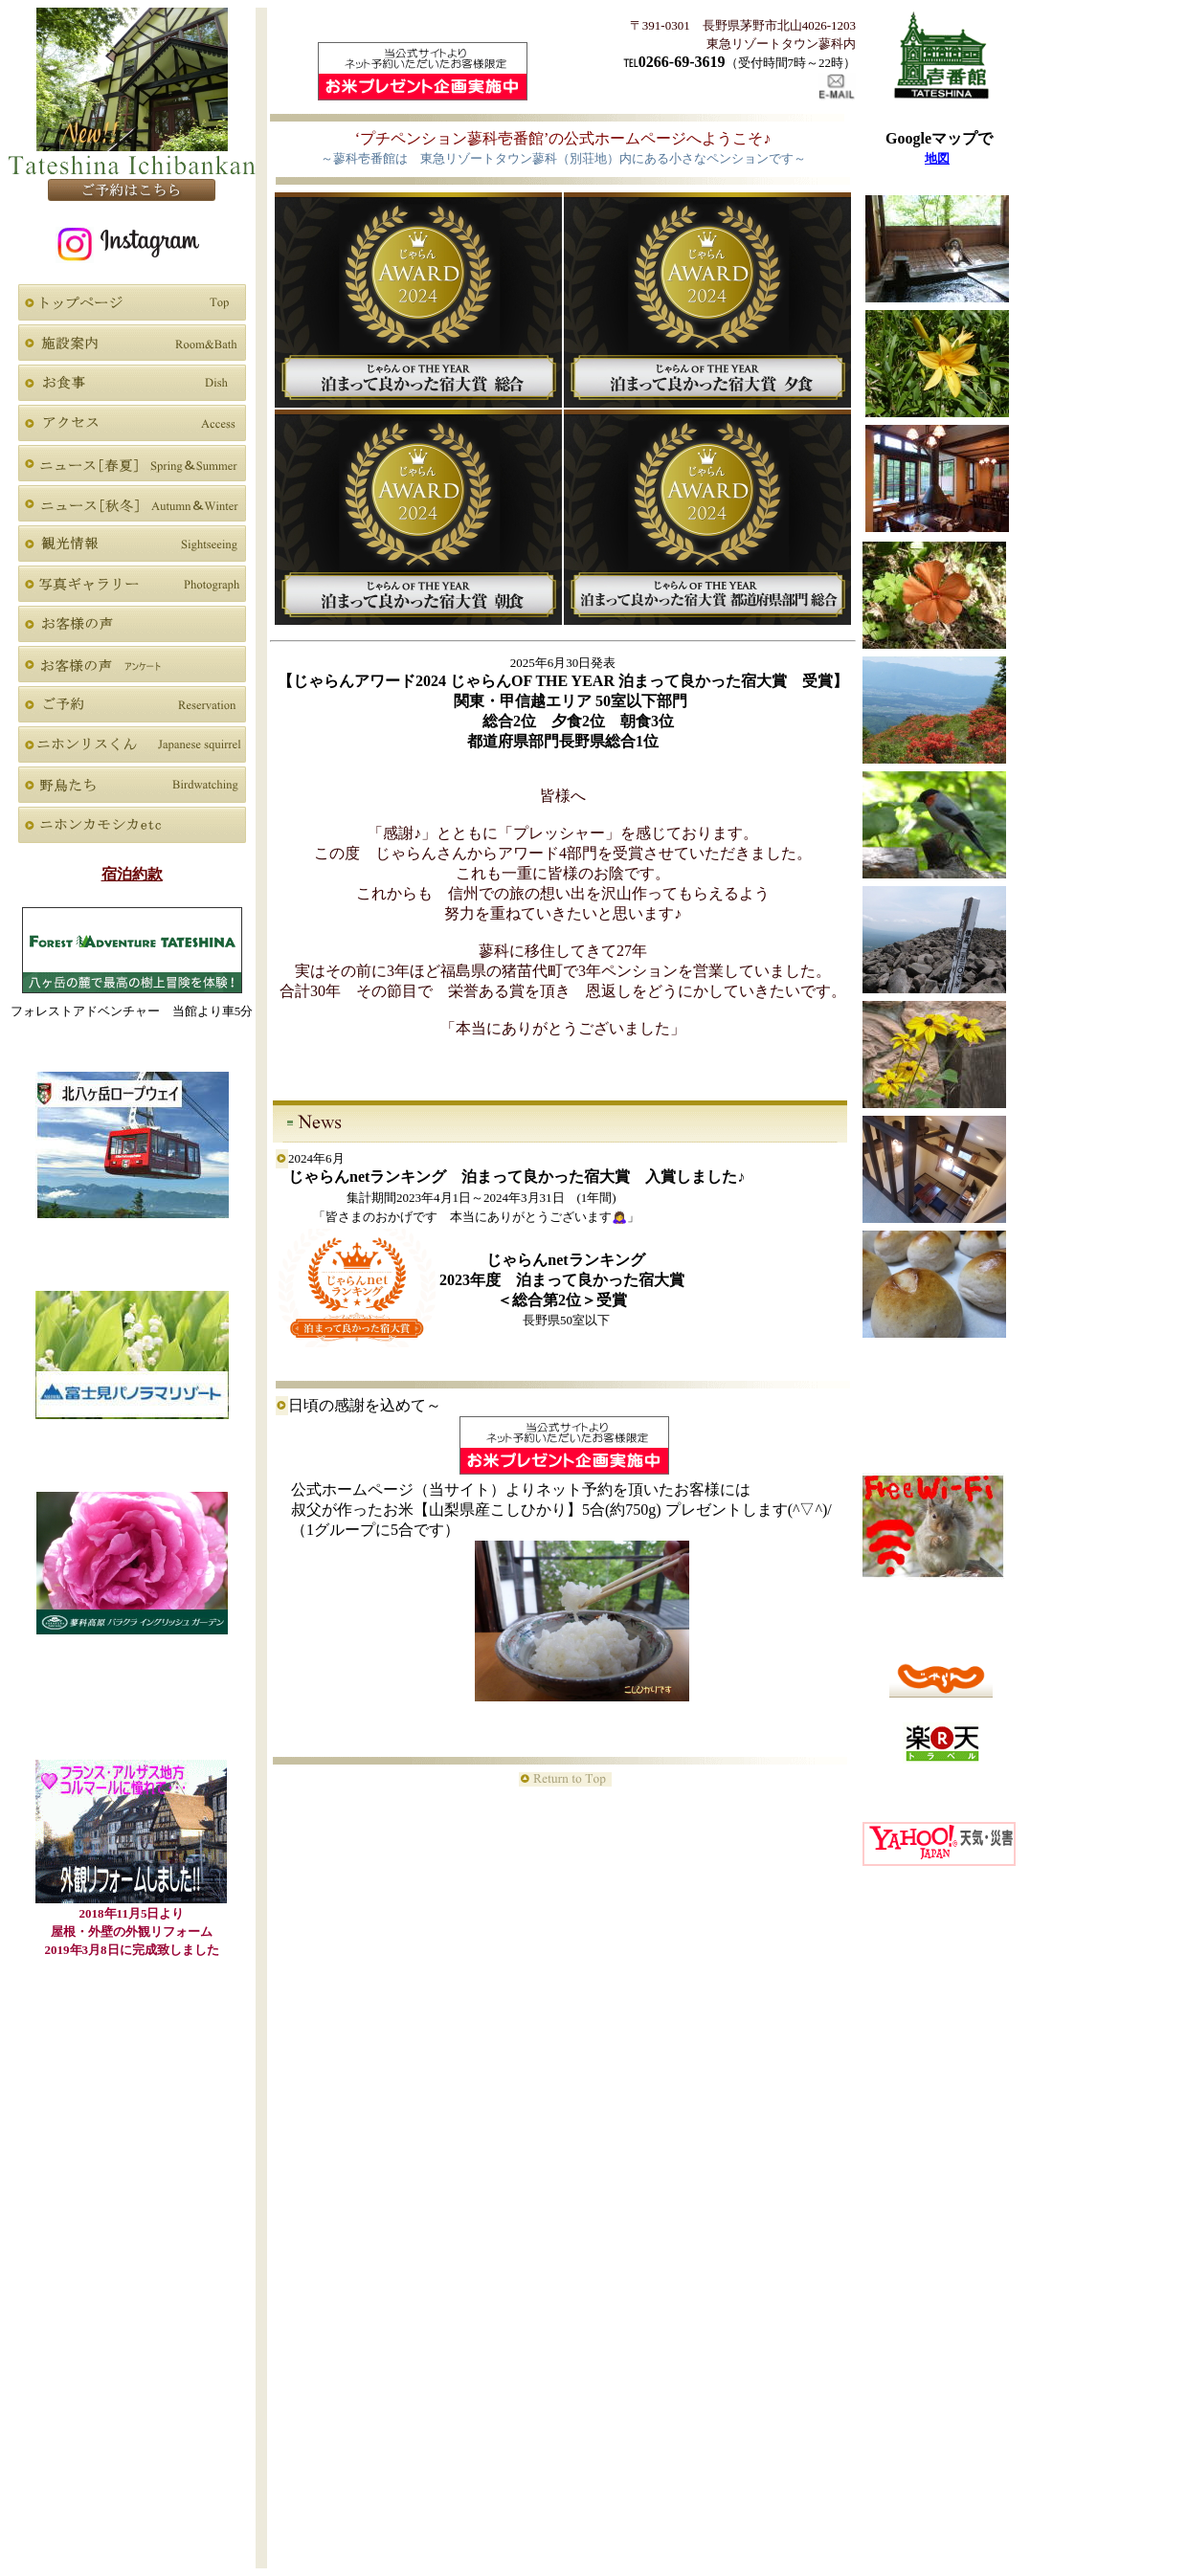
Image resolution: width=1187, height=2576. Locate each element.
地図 (937, 158)
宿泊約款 (132, 874)
